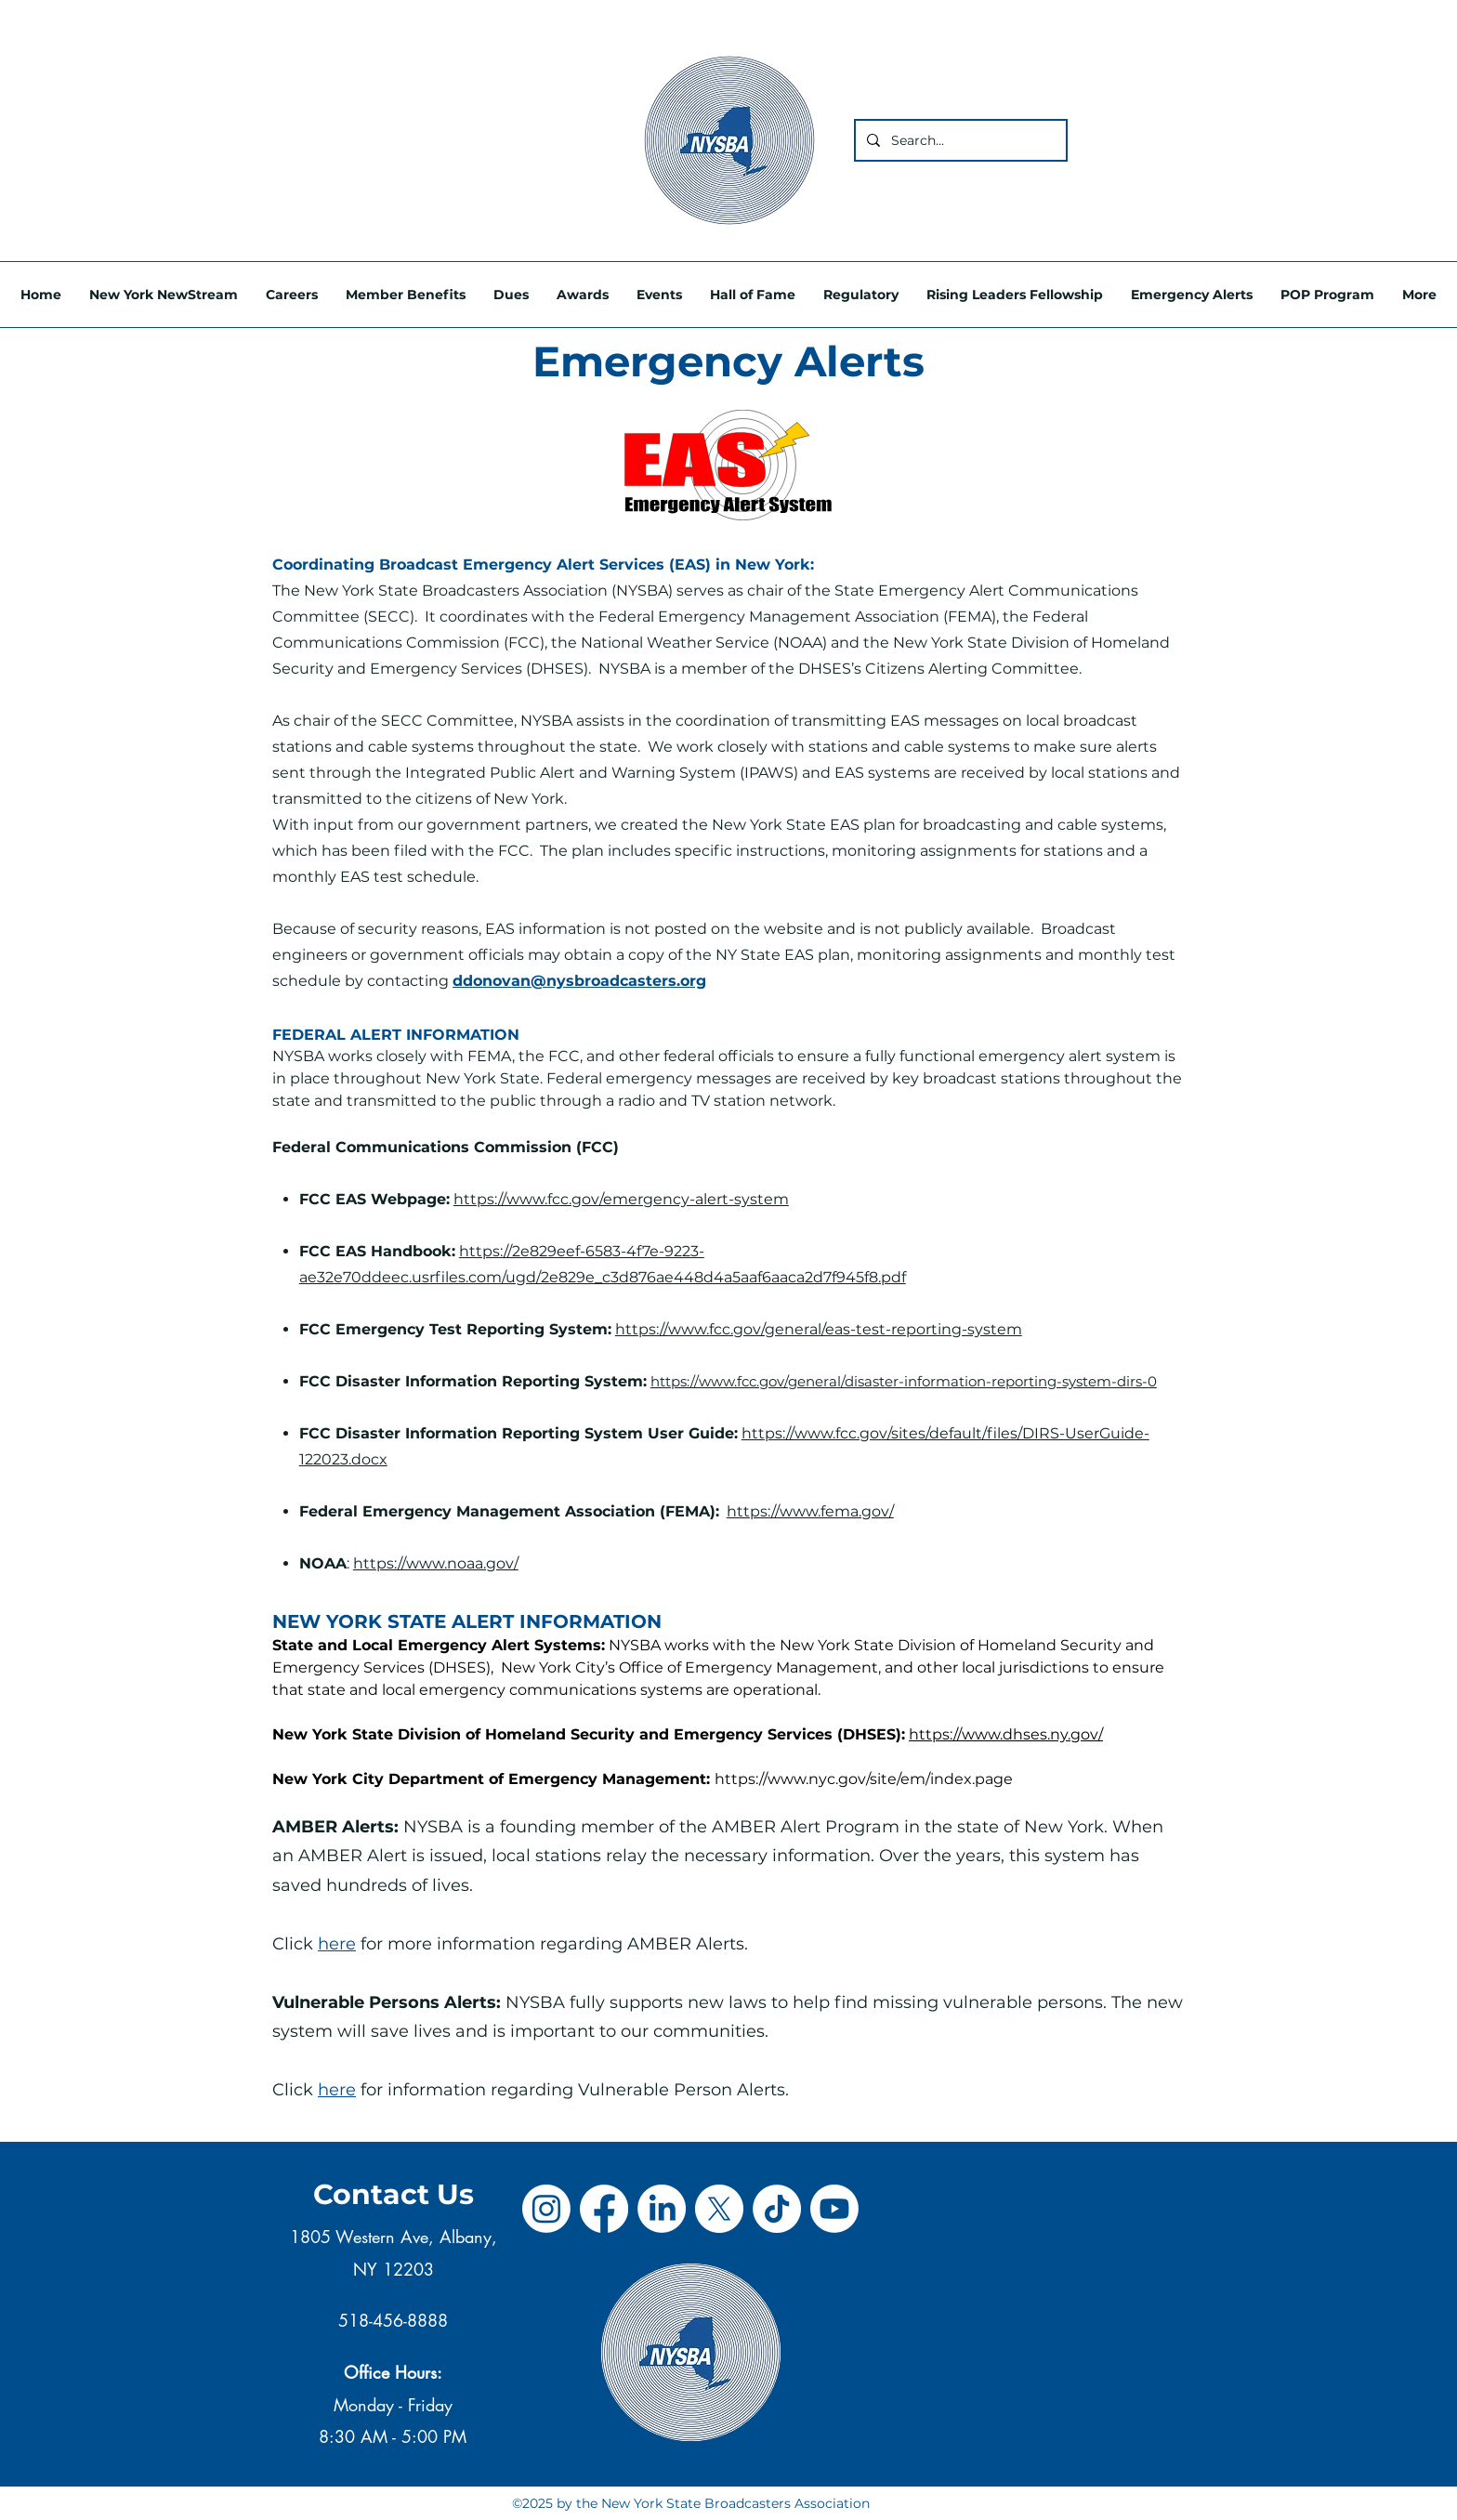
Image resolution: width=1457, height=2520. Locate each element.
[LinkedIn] (661, 2209)
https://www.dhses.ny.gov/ (1006, 1734)
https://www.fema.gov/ (810, 1511)
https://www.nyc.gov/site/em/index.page (864, 1779)
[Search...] (959, 140)
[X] (719, 2209)
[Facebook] (604, 2209)
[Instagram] (546, 2209)
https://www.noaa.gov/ (435, 1563)
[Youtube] (834, 2209)
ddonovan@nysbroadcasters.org (579, 981)
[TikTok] (777, 2209)
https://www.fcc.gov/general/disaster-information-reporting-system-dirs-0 (903, 1381)
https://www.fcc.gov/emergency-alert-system (621, 1199)
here (337, 1944)
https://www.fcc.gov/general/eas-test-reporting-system (818, 1329)
